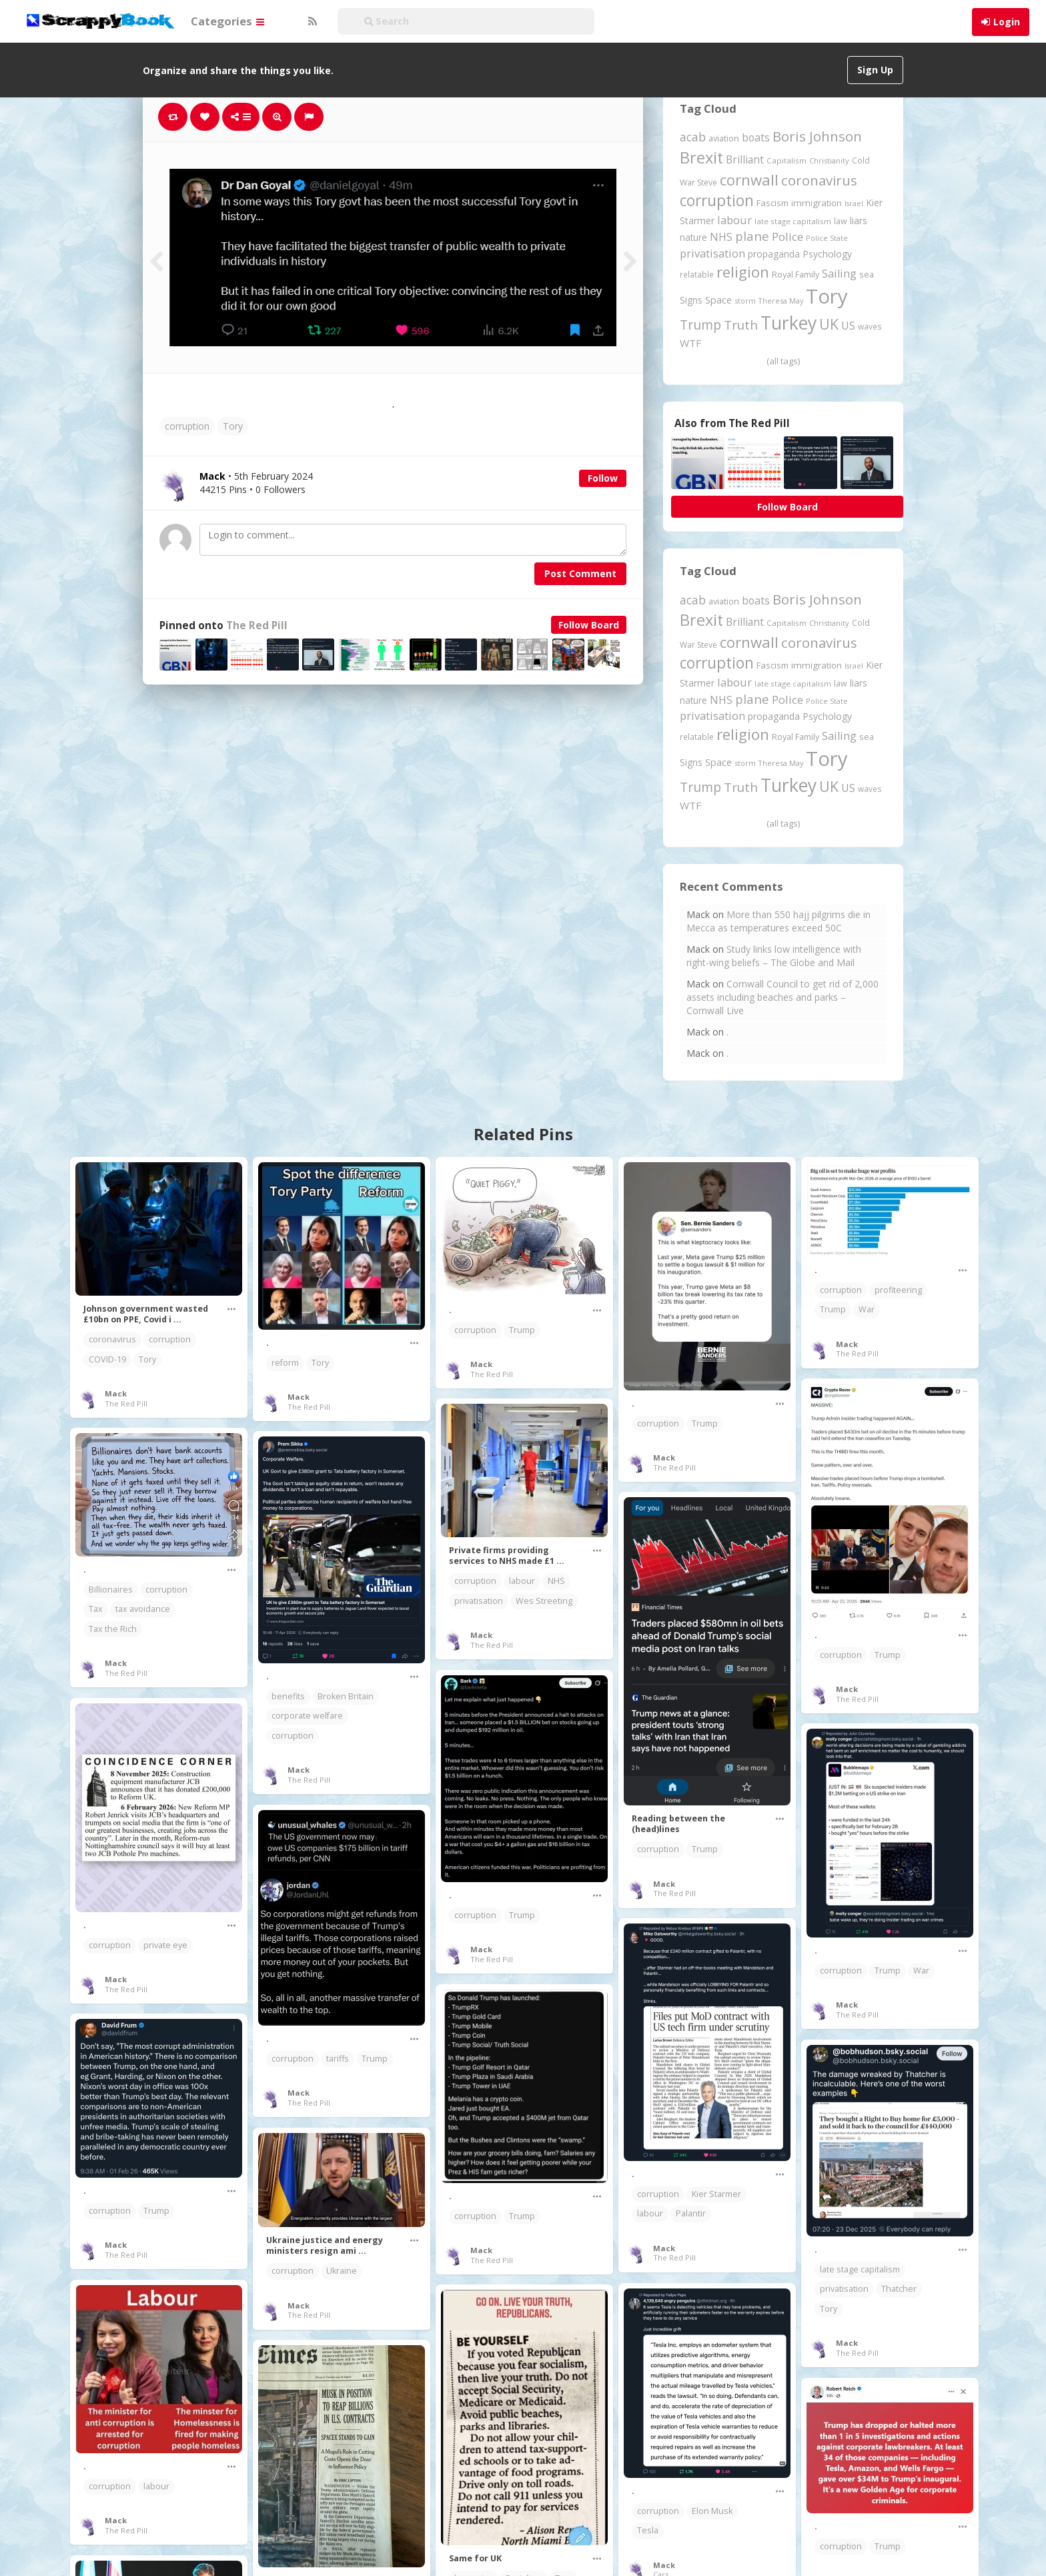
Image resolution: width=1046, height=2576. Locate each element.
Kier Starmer (716, 2194)
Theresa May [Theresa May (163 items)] (780, 301)
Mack (116, 1393)
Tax (96, 1609)
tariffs (337, 2058)
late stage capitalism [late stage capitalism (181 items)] (792, 221)
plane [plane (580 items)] (752, 236)
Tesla (647, 2530)
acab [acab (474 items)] (693, 137)
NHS (556, 1581)
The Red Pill (257, 625)
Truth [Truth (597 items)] (741, 325)
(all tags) (783, 361)
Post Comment (580, 573)
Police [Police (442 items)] (787, 236)
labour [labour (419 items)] (734, 220)
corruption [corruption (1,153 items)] (717, 200)
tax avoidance (142, 1609)
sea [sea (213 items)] (866, 274)
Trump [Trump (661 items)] (700, 325)
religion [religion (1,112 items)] (742, 272)
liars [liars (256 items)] (858, 220)
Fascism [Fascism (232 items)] (772, 203)
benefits (288, 1696)
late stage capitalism (860, 2269)
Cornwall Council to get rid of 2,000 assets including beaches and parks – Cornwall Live (782, 997)
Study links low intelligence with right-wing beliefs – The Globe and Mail (773, 956)
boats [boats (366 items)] (756, 137)
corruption (187, 426)
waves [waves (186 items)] (870, 326)
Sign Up (875, 69)
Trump (522, 1330)
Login (1006, 21)
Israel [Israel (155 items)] (854, 203)
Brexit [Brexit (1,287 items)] (701, 157)
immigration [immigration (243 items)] (816, 203)
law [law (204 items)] (840, 221)
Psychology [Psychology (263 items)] (827, 254)
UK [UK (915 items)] (829, 324)
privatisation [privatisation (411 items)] (712, 253)
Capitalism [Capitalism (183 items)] (786, 160)
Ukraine (341, 2270)
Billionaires (111, 1589)
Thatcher (899, 2288)
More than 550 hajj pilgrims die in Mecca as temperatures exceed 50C (778, 921)
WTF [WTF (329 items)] (690, 343)
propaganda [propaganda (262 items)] (774, 254)
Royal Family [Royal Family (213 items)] (795, 274)
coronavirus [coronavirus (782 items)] (819, 180)
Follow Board (588, 624)
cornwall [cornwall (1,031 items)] (749, 179)
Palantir (691, 2213)
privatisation (478, 1601)
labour (522, 1581)
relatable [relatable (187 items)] (697, 274)
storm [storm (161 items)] (745, 301)
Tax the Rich (113, 1629)
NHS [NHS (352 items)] (721, 237)
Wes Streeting (544, 1601)
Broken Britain (346, 1696)
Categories (227, 21)
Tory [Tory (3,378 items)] (827, 296)
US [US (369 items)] (848, 325)
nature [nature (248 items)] (693, 237)
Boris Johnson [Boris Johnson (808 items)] (817, 136)
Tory (233, 426)
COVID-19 (107, 1359)
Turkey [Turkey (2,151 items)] (788, 323)
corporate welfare (307, 1715)
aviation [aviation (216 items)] (723, 138)
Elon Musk (712, 2511)
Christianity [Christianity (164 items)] (829, 160)
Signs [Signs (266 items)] (691, 300)
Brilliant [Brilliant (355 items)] (745, 159)
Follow (603, 478)
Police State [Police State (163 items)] (827, 238)
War (867, 1309)
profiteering (898, 1290)
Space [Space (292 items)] (718, 299)
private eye (165, 1945)
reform (285, 1362)
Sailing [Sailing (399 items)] (839, 273)
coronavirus (112, 1339)
